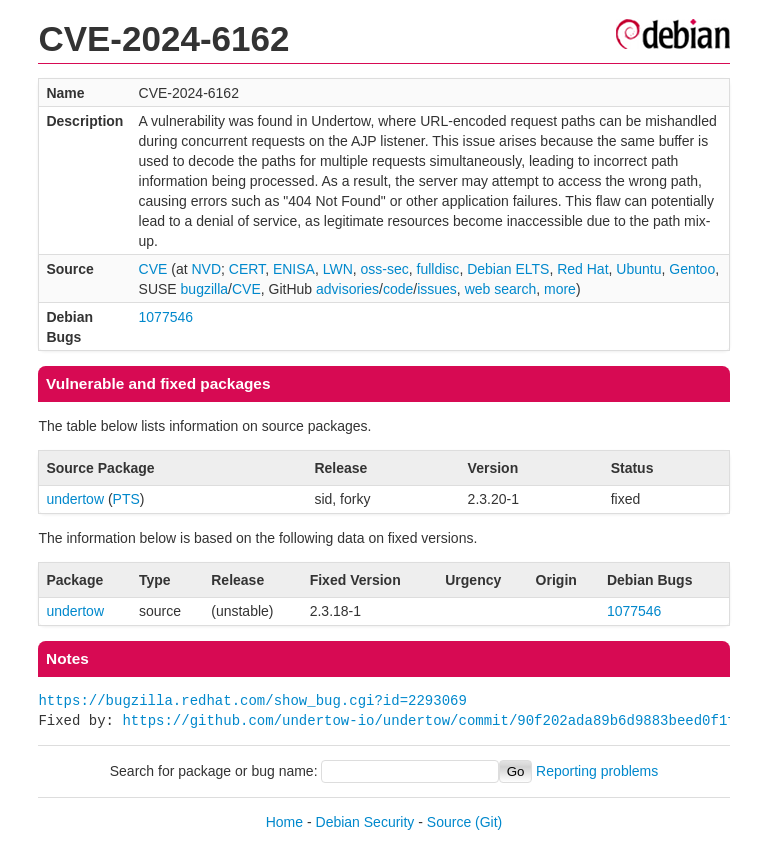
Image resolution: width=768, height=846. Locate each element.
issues (437, 289)
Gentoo (692, 269)
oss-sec (385, 269)
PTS (126, 499)
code (398, 289)
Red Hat (582, 269)
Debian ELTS (508, 269)
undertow (75, 499)
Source (449, 822)
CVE (153, 269)
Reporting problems (597, 771)
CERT (247, 269)
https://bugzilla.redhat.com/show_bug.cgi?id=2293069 (252, 700)
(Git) (488, 822)
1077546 (166, 317)
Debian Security (365, 822)
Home (284, 822)
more (560, 289)
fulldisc (438, 269)
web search (501, 289)
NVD (206, 269)
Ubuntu (638, 269)
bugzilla (204, 289)
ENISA (294, 269)
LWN (338, 269)
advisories (347, 289)
